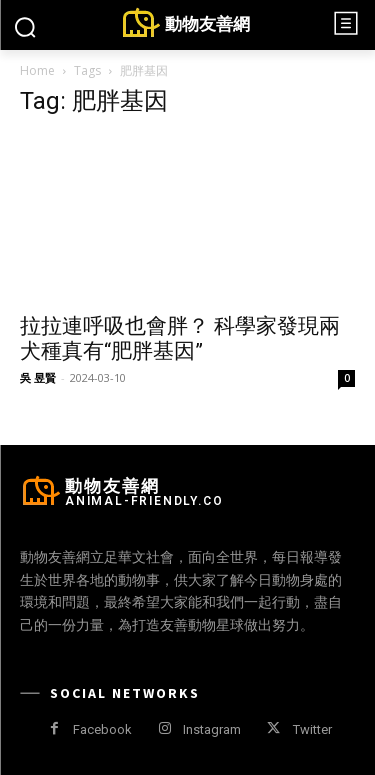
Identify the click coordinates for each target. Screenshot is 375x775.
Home (37, 70)
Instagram (212, 729)
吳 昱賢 (38, 377)
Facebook (102, 729)
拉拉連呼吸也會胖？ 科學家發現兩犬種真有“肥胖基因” (180, 338)
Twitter (312, 729)
